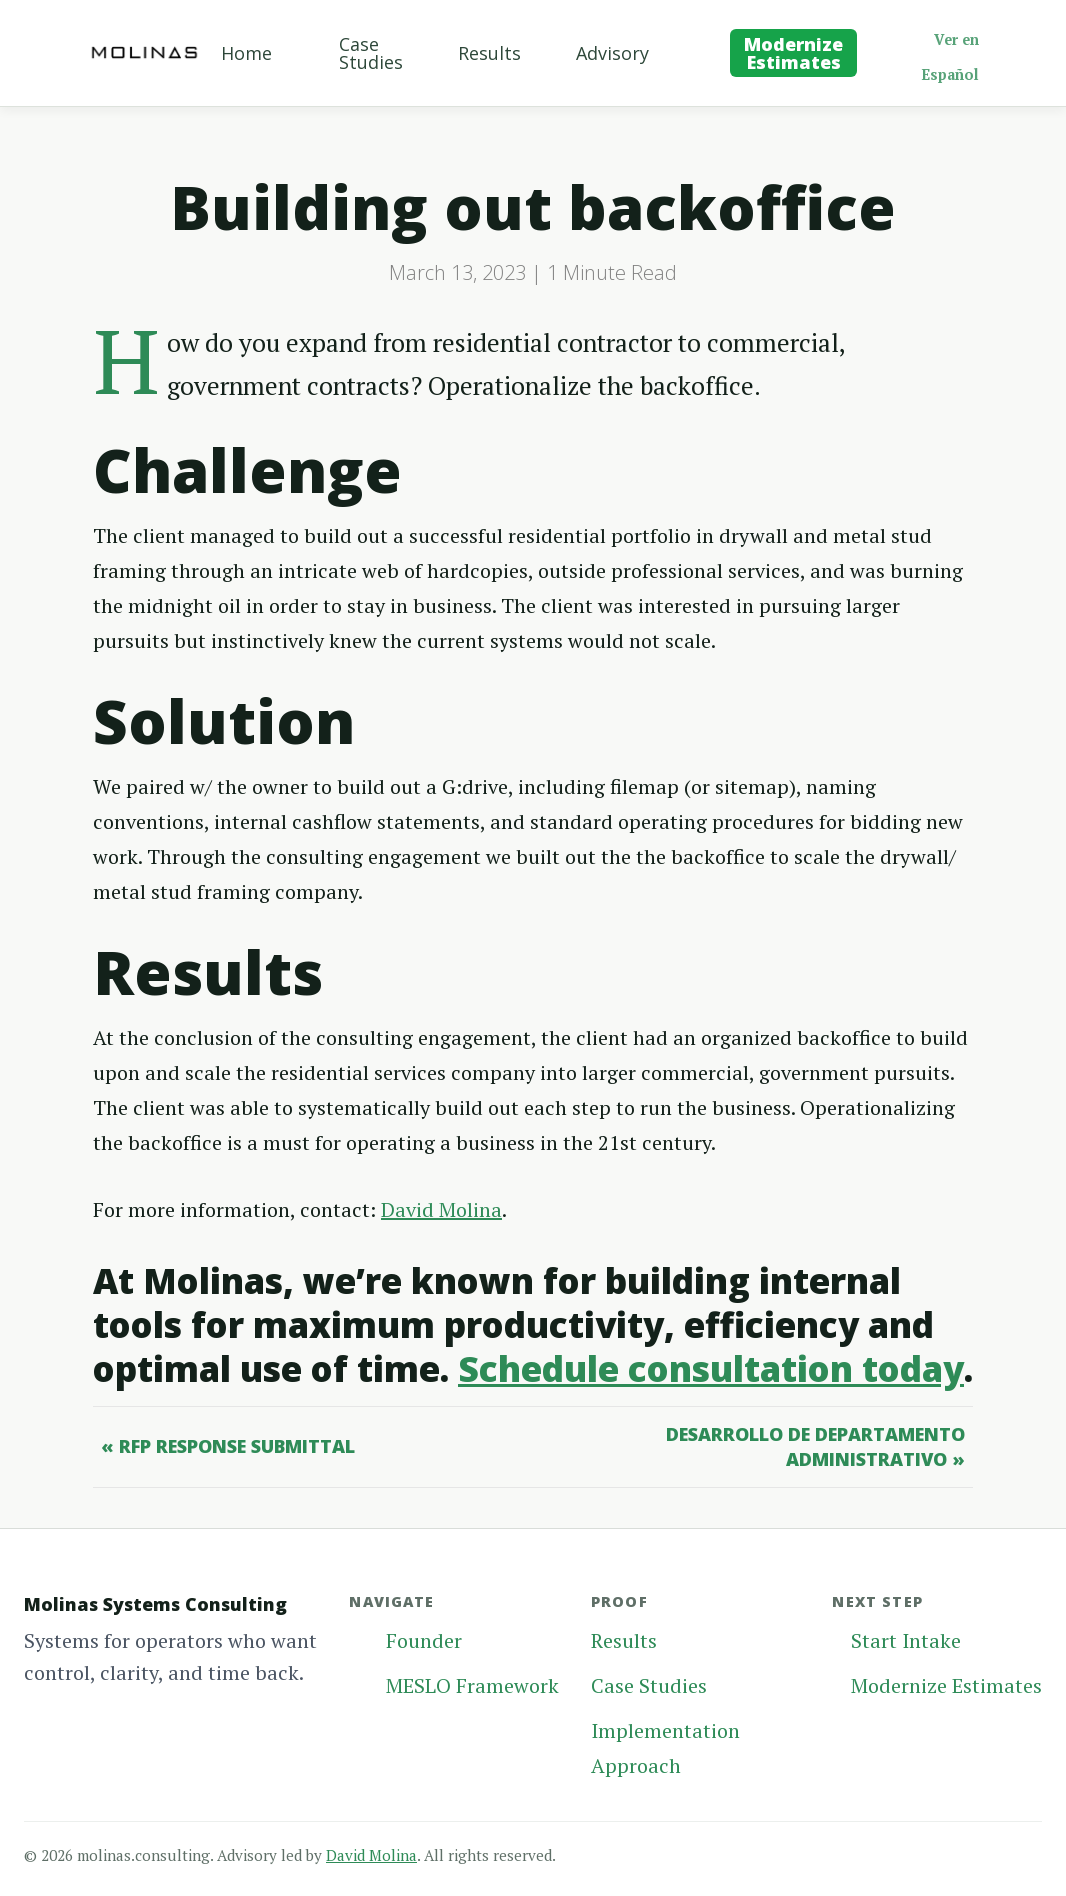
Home (246, 53)
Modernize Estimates (793, 53)
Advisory (612, 53)
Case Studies (371, 53)
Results (489, 53)
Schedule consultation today (711, 1368)
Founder (424, 1640)
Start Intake (906, 1640)
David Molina (441, 1209)
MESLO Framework (472, 1685)
